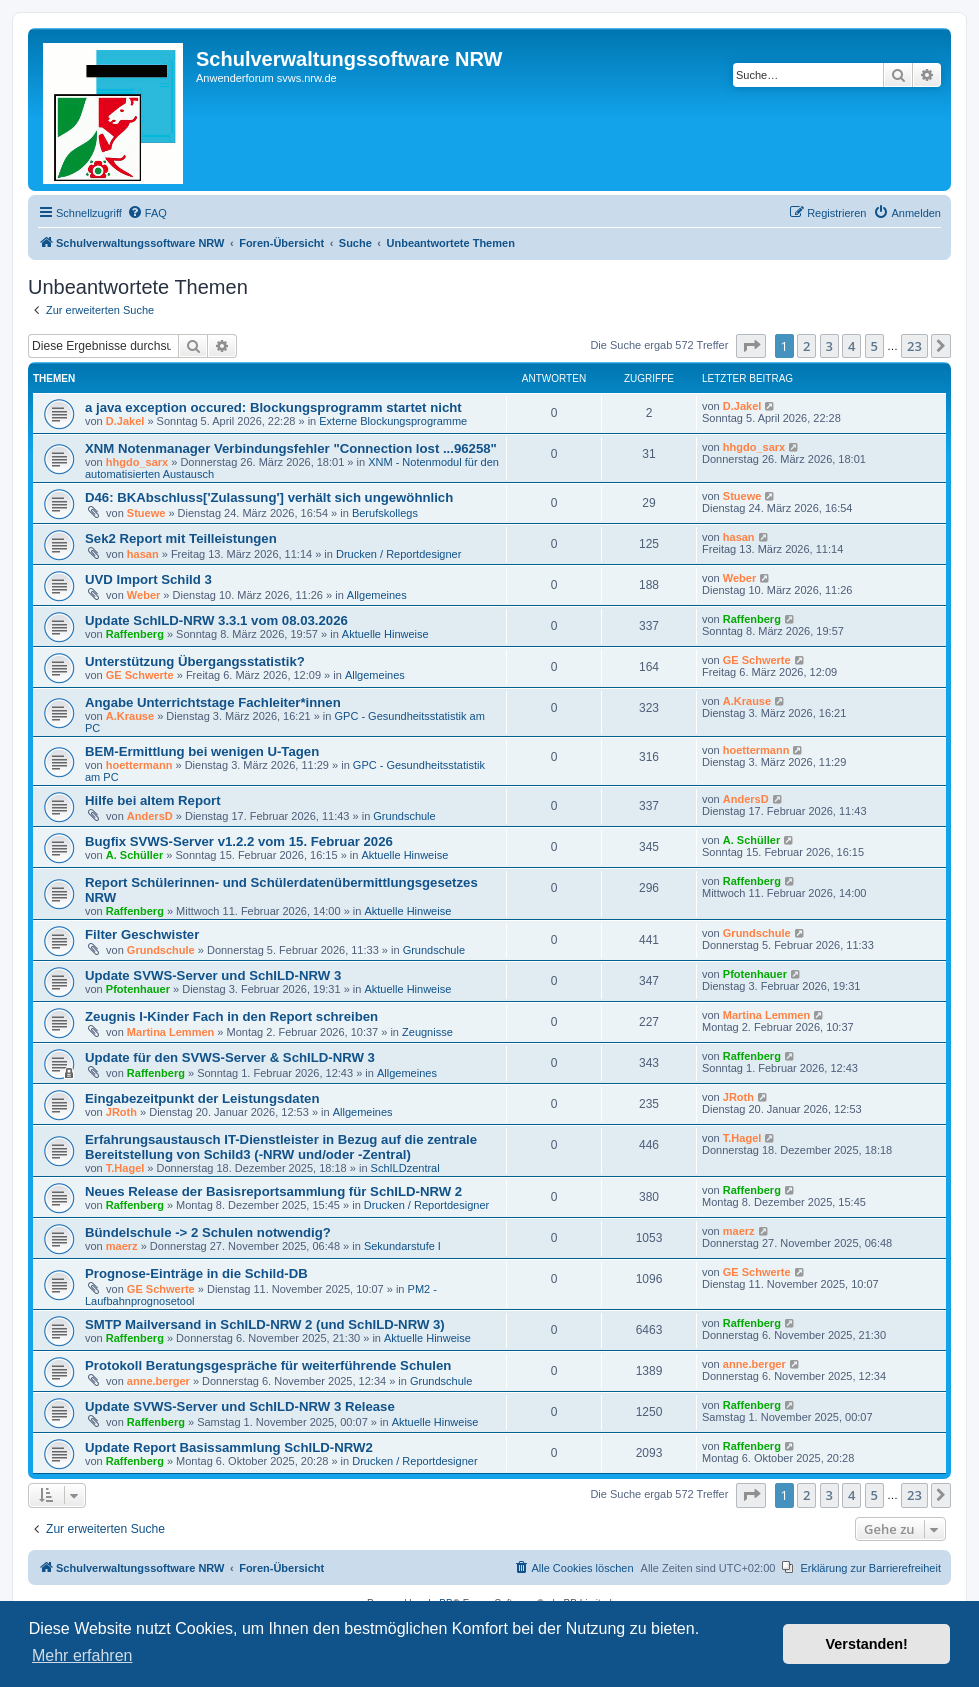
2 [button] (806, 346)
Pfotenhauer (138, 989)
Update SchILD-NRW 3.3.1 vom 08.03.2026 (216, 620)
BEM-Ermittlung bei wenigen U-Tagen (202, 751)
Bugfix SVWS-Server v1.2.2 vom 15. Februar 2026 (239, 841)
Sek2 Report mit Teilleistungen (181, 538)
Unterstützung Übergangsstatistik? (195, 661)
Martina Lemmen (170, 1032)
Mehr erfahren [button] (82, 1655)
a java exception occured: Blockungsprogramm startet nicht (273, 407)
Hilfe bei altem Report (153, 800)
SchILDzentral (405, 1168)
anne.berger (158, 1381)
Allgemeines (377, 595)
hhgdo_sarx (137, 462)
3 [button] (829, 346)
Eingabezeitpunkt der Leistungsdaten (202, 1098)
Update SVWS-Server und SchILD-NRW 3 (213, 975)
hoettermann (139, 765)
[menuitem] (147, 213)
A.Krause (130, 716)
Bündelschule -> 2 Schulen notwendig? (208, 1232)
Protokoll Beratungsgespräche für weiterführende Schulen (268, 1365)
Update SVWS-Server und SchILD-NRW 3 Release (240, 1406)
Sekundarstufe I (402, 1246)
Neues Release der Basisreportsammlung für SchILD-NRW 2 (273, 1191)
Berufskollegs (385, 513)
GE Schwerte (140, 675)
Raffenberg (135, 634)
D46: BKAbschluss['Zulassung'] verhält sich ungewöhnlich (269, 497)
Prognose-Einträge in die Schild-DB (196, 1273)
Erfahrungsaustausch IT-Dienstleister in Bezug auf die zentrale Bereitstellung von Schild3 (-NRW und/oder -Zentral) (281, 1147)
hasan (143, 554)
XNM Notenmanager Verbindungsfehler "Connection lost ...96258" (291, 448)
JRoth (121, 1112)
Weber (143, 595)
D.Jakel (125, 421)
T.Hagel (125, 1168)
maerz (122, 1246)
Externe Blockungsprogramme (393, 421)
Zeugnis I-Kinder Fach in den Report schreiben (231, 1016)
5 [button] (874, 346)
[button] (751, 346)
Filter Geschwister (142, 934)
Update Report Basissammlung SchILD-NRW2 (229, 1447)
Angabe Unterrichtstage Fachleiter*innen (213, 702)
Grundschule (404, 816)
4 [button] (851, 346)
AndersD (150, 816)
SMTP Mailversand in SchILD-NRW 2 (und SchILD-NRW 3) (265, 1324)
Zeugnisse (427, 1032)
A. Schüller (134, 855)
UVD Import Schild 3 (148, 579)
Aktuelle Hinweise (385, 634)
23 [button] (914, 346)
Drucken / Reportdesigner (398, 554)
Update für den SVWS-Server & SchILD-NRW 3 (230, 1057)
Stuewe (146, 513)
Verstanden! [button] (867, 1644)
